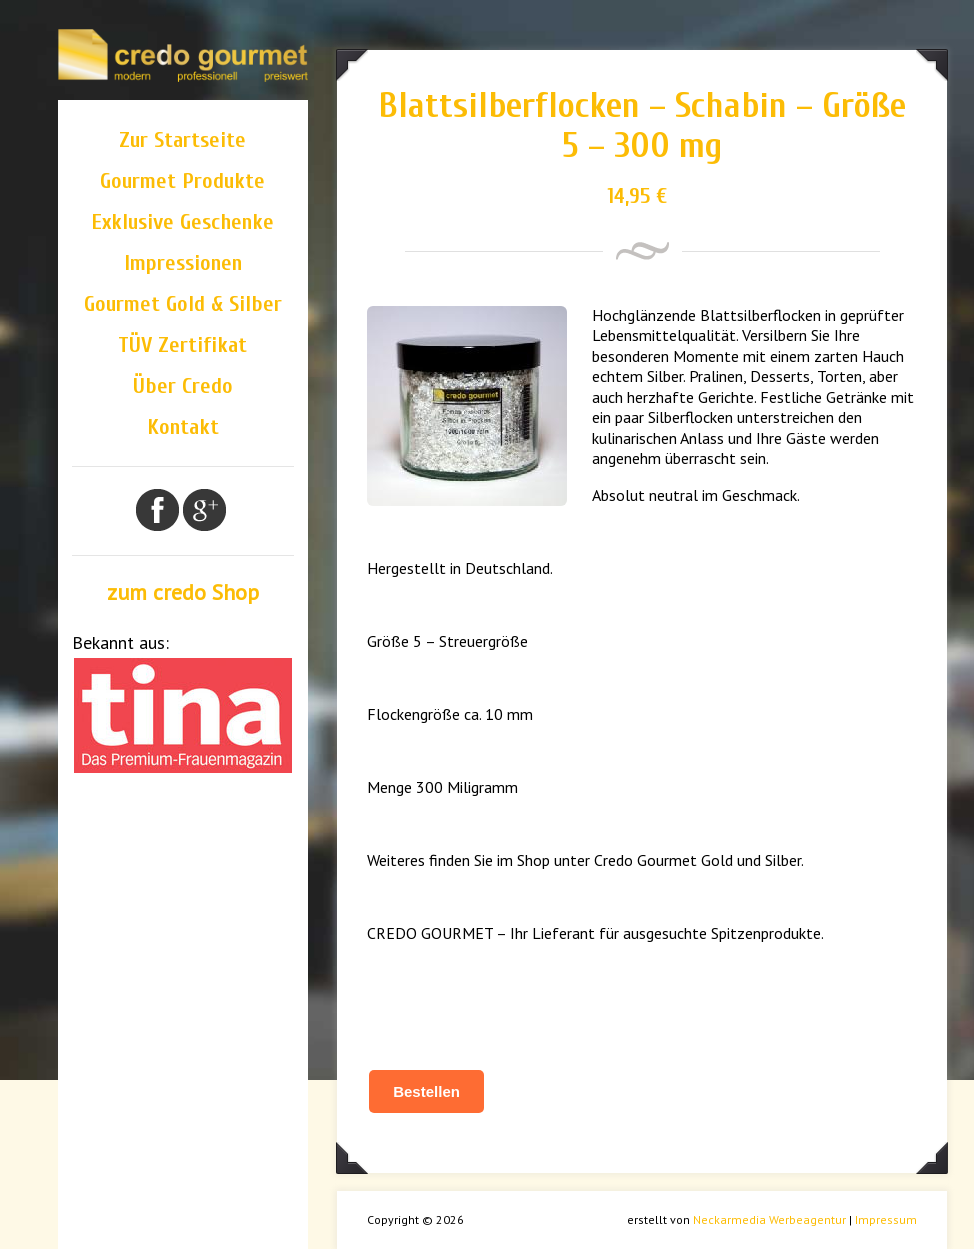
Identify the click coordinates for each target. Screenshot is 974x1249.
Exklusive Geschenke (182, 222)
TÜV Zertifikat (182, 345)
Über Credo (183, 386)
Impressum (886, 1219)
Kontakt (183, 427)
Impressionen (183, 263)
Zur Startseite (182, 140)
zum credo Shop (183, 592)
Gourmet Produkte (182, 181)
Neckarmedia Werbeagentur (769, 1219)
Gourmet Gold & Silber (183, 304)
